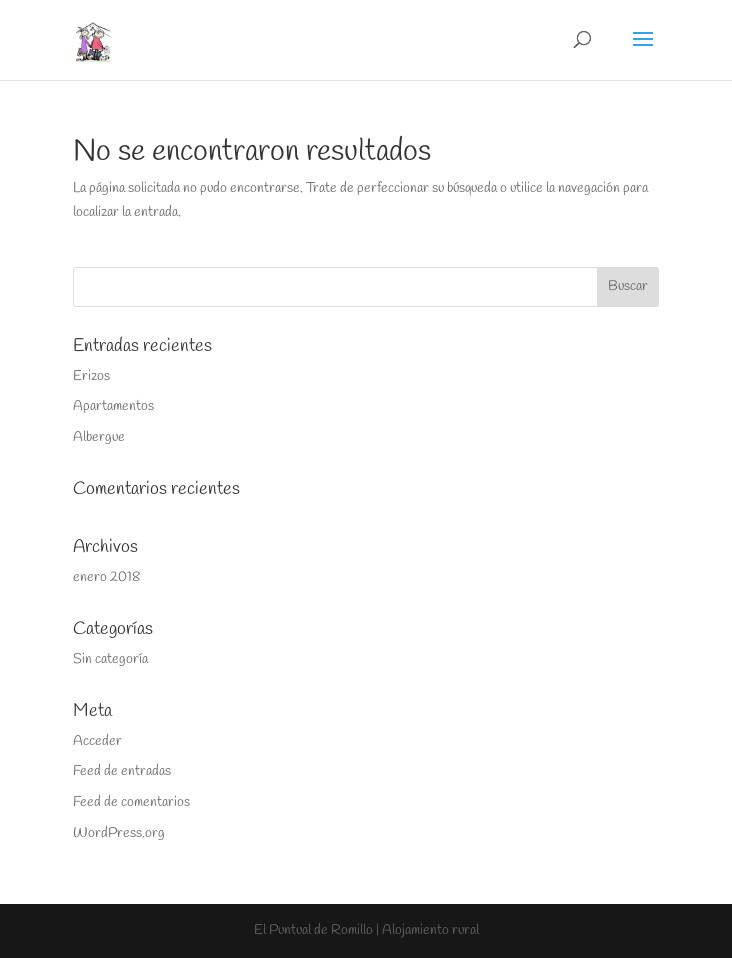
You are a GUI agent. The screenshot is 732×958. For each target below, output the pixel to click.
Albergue (99, 437)
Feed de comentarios (131, 802)
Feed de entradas (122, 771)
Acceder (97, 741)
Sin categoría (110, 659)
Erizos (91, 376)
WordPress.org (119, 833)
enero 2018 (106, 577)
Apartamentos (113, 406)
